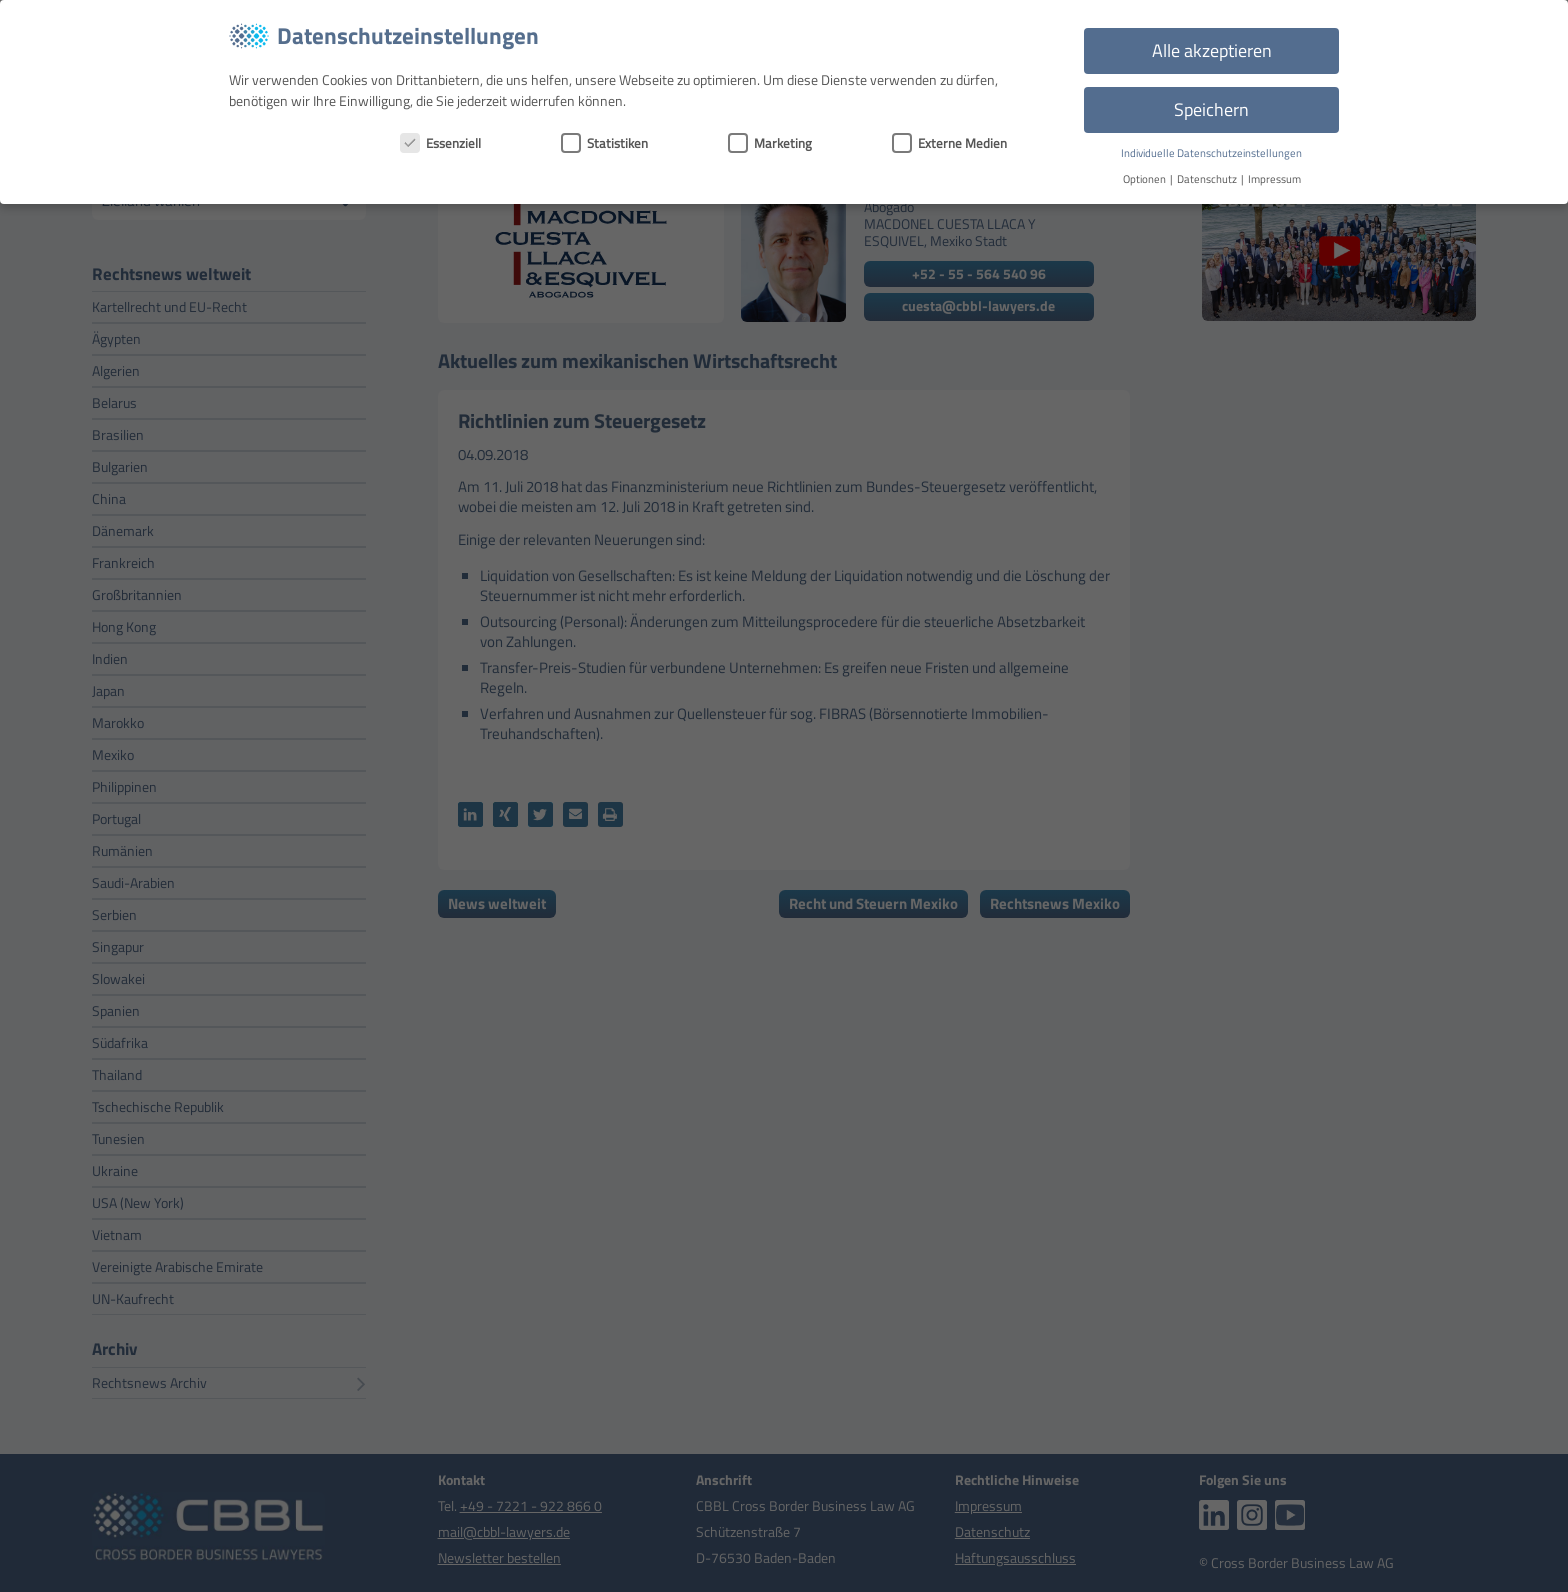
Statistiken (604, 143)
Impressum (1274, 179)
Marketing (770, 143)
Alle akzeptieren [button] (1212, 50)
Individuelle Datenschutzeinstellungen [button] (1211, 153)
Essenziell (440, 143)
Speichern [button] (1211, 109)
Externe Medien (949, 143)
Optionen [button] (1145, 179)
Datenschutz (1208, 179)
